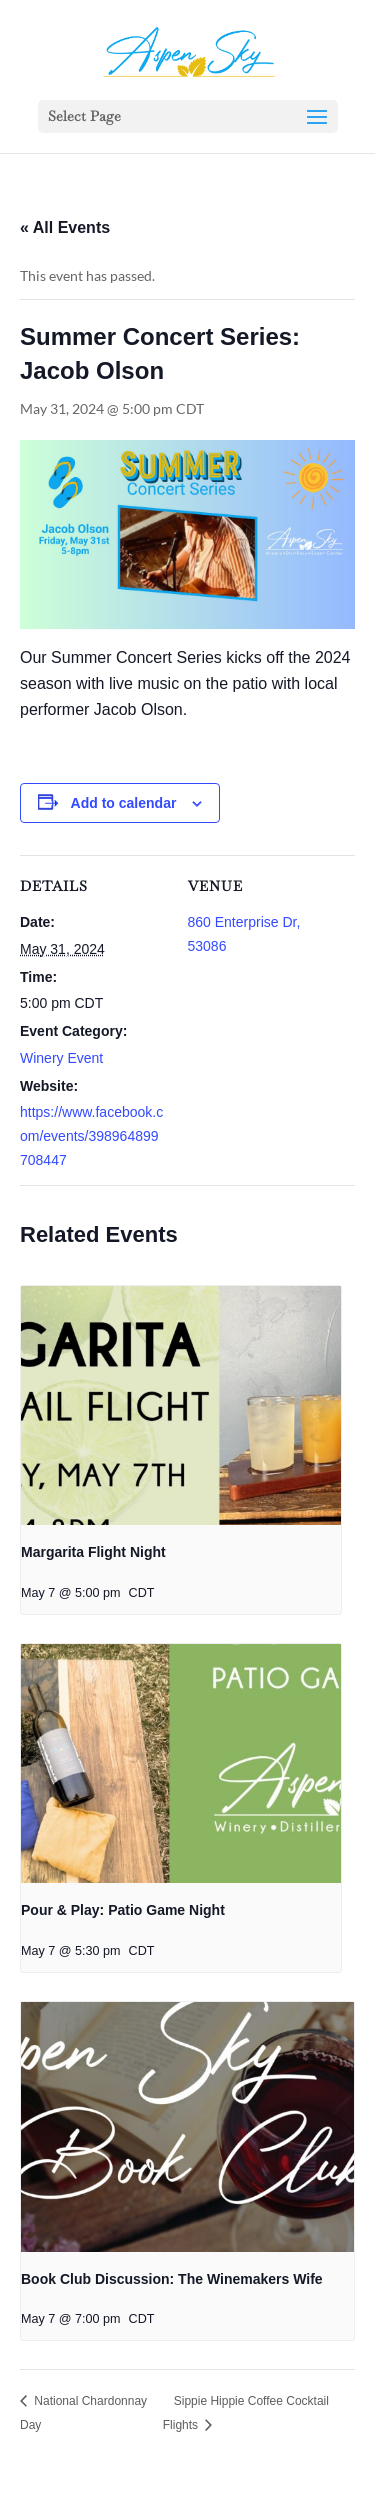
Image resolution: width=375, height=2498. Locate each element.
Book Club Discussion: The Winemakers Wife (172, 2279)
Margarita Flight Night (93, 1552)
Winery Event (61, 1058)
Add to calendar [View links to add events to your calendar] (124, 803)
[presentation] (181, 1406)
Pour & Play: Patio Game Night (123, 1910)
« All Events (65, 227)
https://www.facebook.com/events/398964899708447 (91, 1136)
